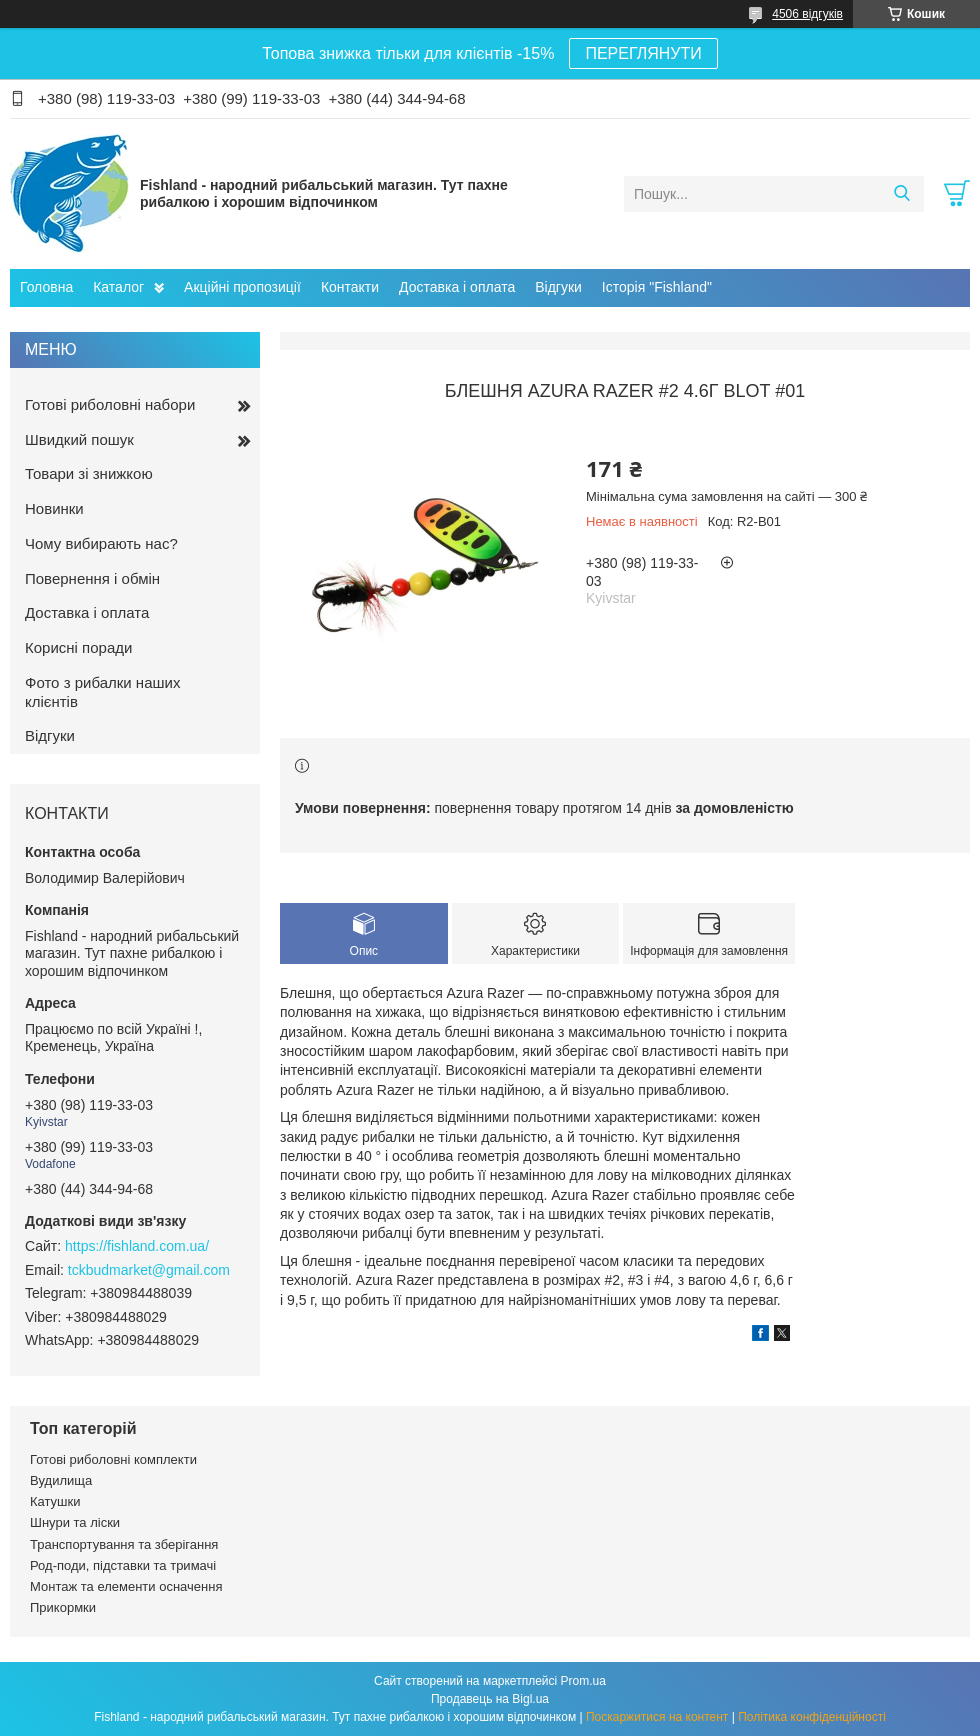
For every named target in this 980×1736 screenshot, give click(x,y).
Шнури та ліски (75, 1522)
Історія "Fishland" (657, 287)
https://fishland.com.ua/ (137, 1246)
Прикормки (63, 1607)
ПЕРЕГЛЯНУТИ (643, 53)
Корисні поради (78, 647)
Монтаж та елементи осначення (126, 1586)
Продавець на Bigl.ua (490, 1699)
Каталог (118, 287)
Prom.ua (583, 1681)
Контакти (350, 287)
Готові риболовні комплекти (113, 1459)
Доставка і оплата (457, 287)
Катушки (55, 1501)
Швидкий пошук (79, 439)
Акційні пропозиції (242, 287)
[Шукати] (901, 194)
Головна (46, 287)
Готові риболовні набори (110, 404)
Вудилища (61, 1480)
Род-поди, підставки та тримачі (123, 1565)
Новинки (54, 508)
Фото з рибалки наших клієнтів (102, 692)
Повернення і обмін (92, 578)
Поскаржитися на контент (657, 1717)
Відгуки (558, 287)
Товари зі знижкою (89, 473)
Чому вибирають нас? (101, 543)
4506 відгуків (807, 14)
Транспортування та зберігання (124, 1544)
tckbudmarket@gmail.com (149, 1270)
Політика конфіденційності (812, 1717)
